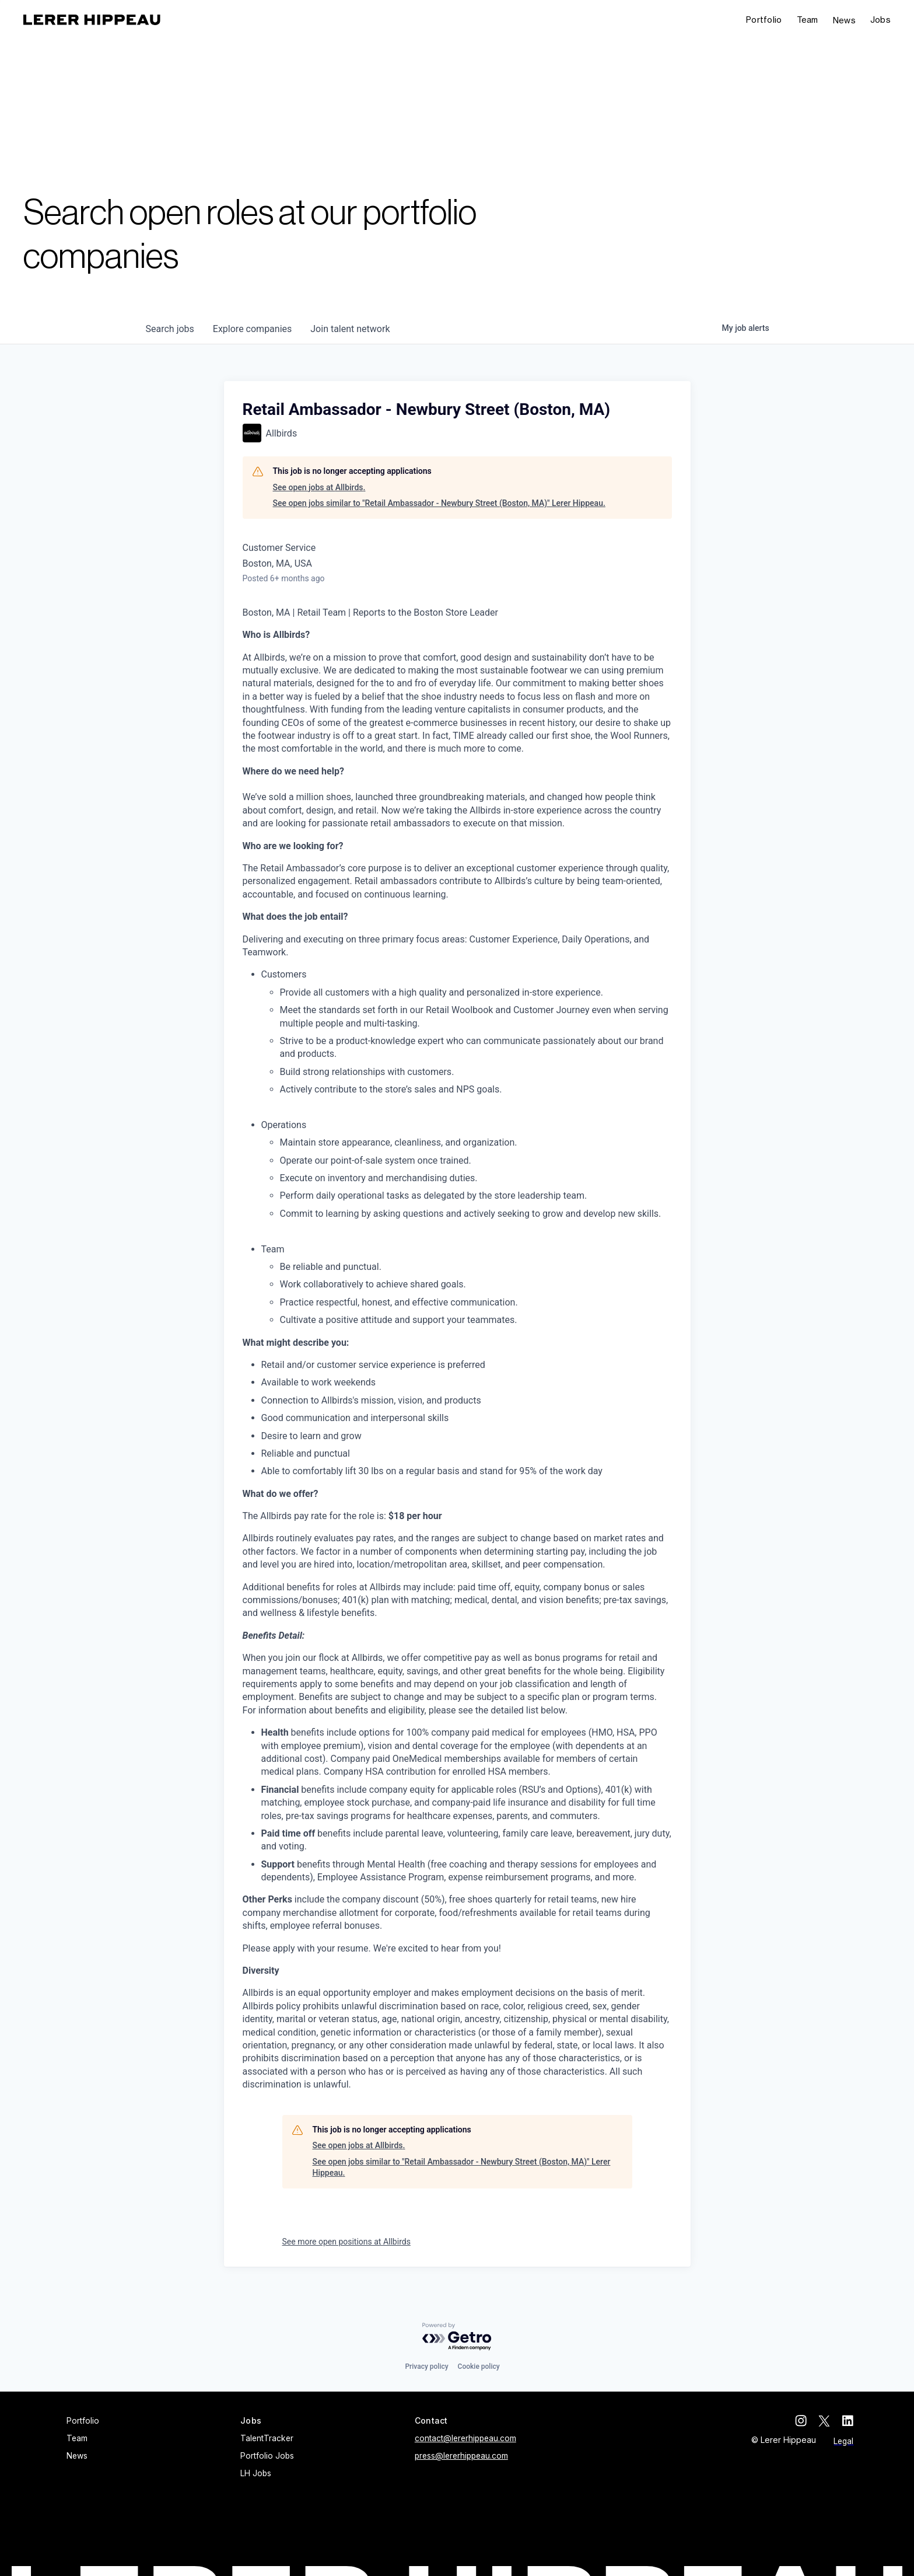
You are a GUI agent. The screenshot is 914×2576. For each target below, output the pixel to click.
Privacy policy (426, 2366)
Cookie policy (479, 2366)
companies (252, 328)
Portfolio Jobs (267, 2455)
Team (807, 20)
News (844, 20)
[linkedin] (847, 2421)
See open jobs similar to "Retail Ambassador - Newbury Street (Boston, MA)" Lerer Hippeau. (439, 503)
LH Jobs (255, 2473)
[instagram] (801, 2421)
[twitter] (824, 2421)
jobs (170, 328)
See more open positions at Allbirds (346, 2241)
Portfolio (764, 20)
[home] (91, 20)
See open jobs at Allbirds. (319, 487)
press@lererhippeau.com (461, 2455)
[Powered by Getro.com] (457, 2337)
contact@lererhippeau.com (465, 2438)
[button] (880, 20)
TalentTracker (266, 2438)
